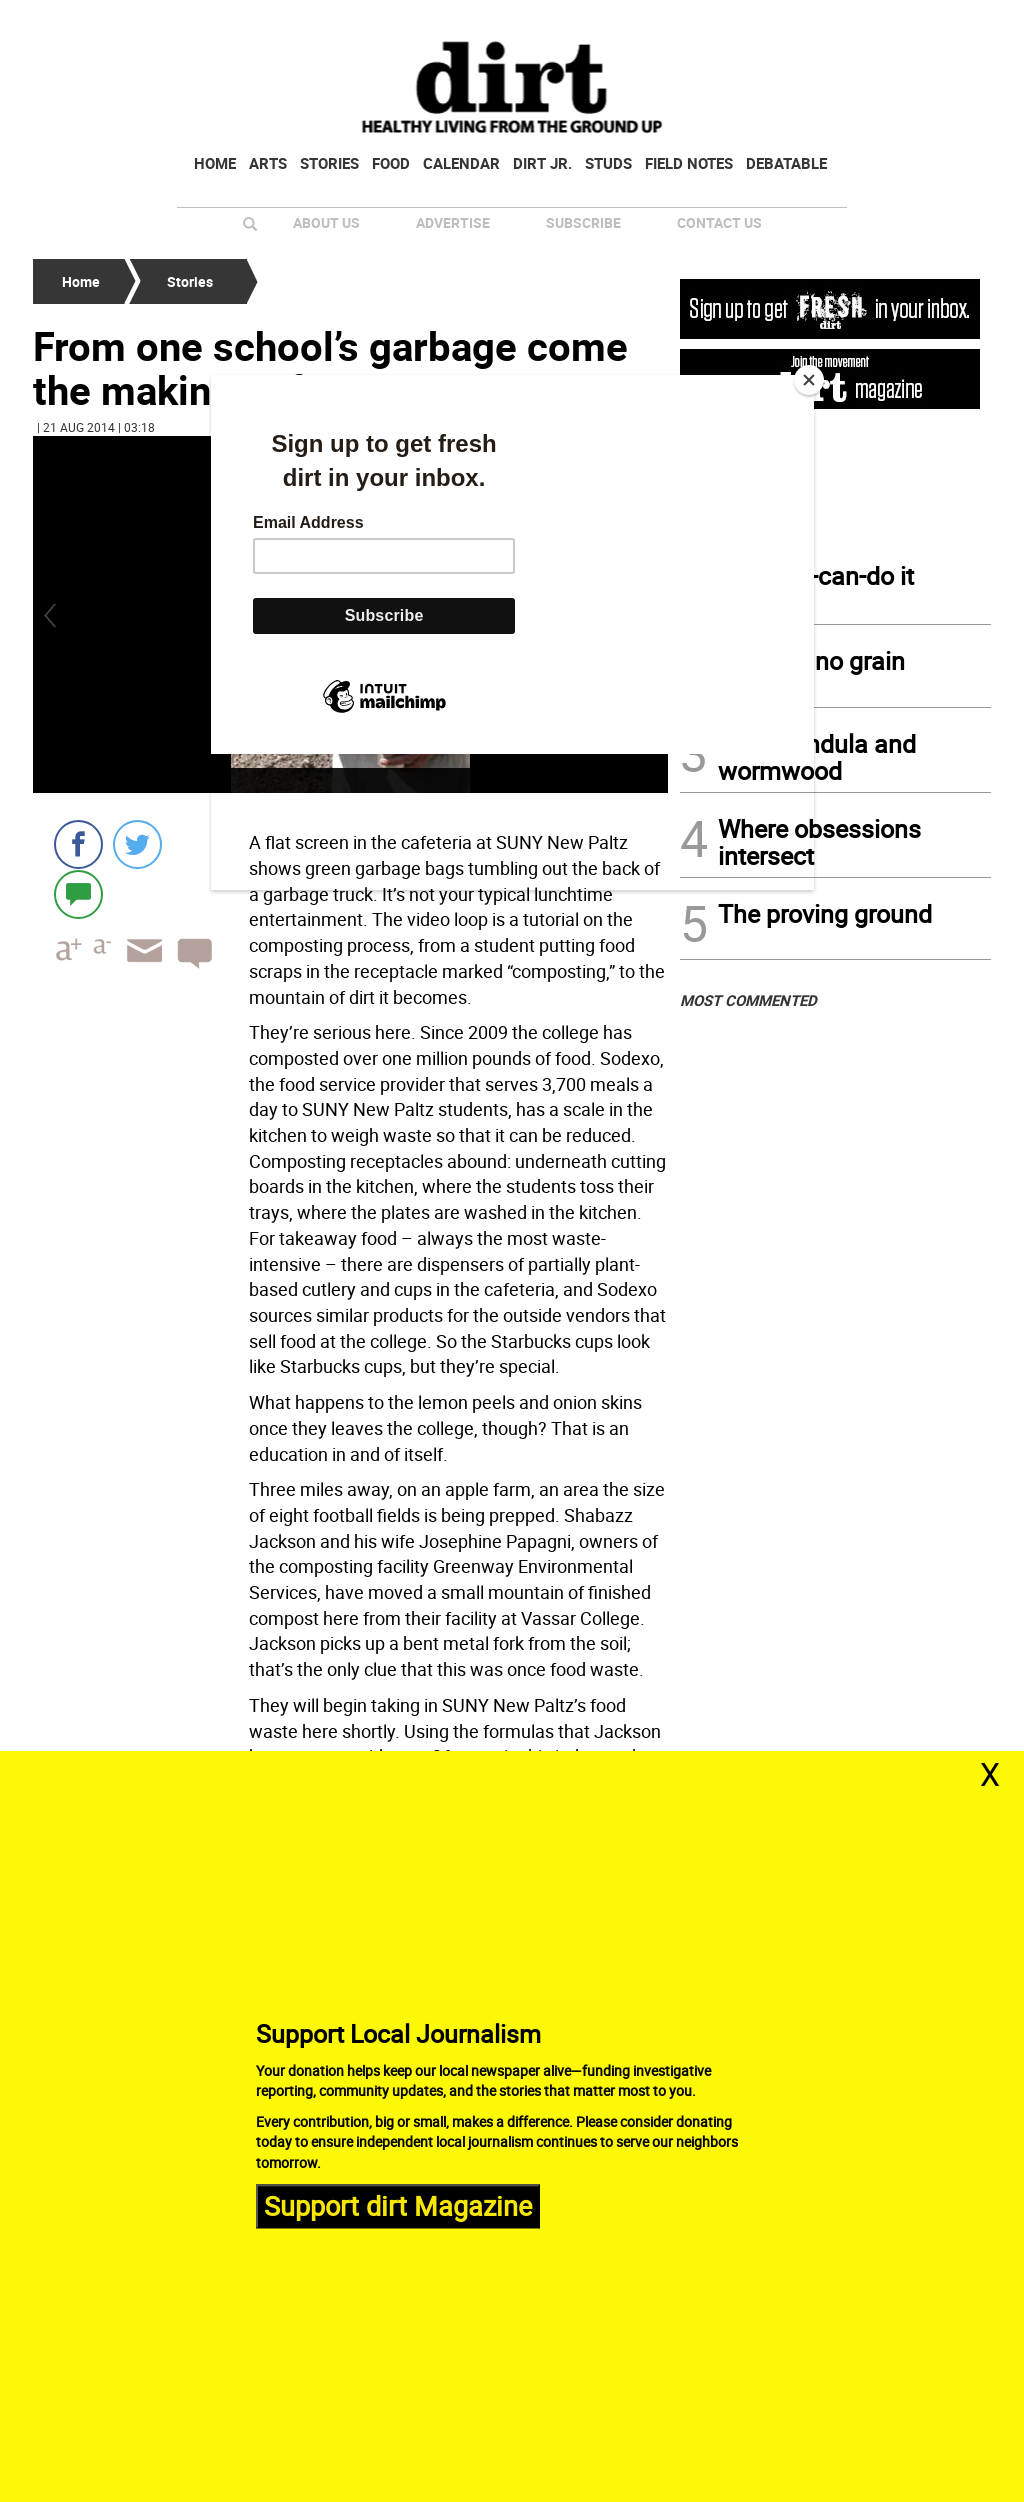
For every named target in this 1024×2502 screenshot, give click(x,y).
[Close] (809, 380)
